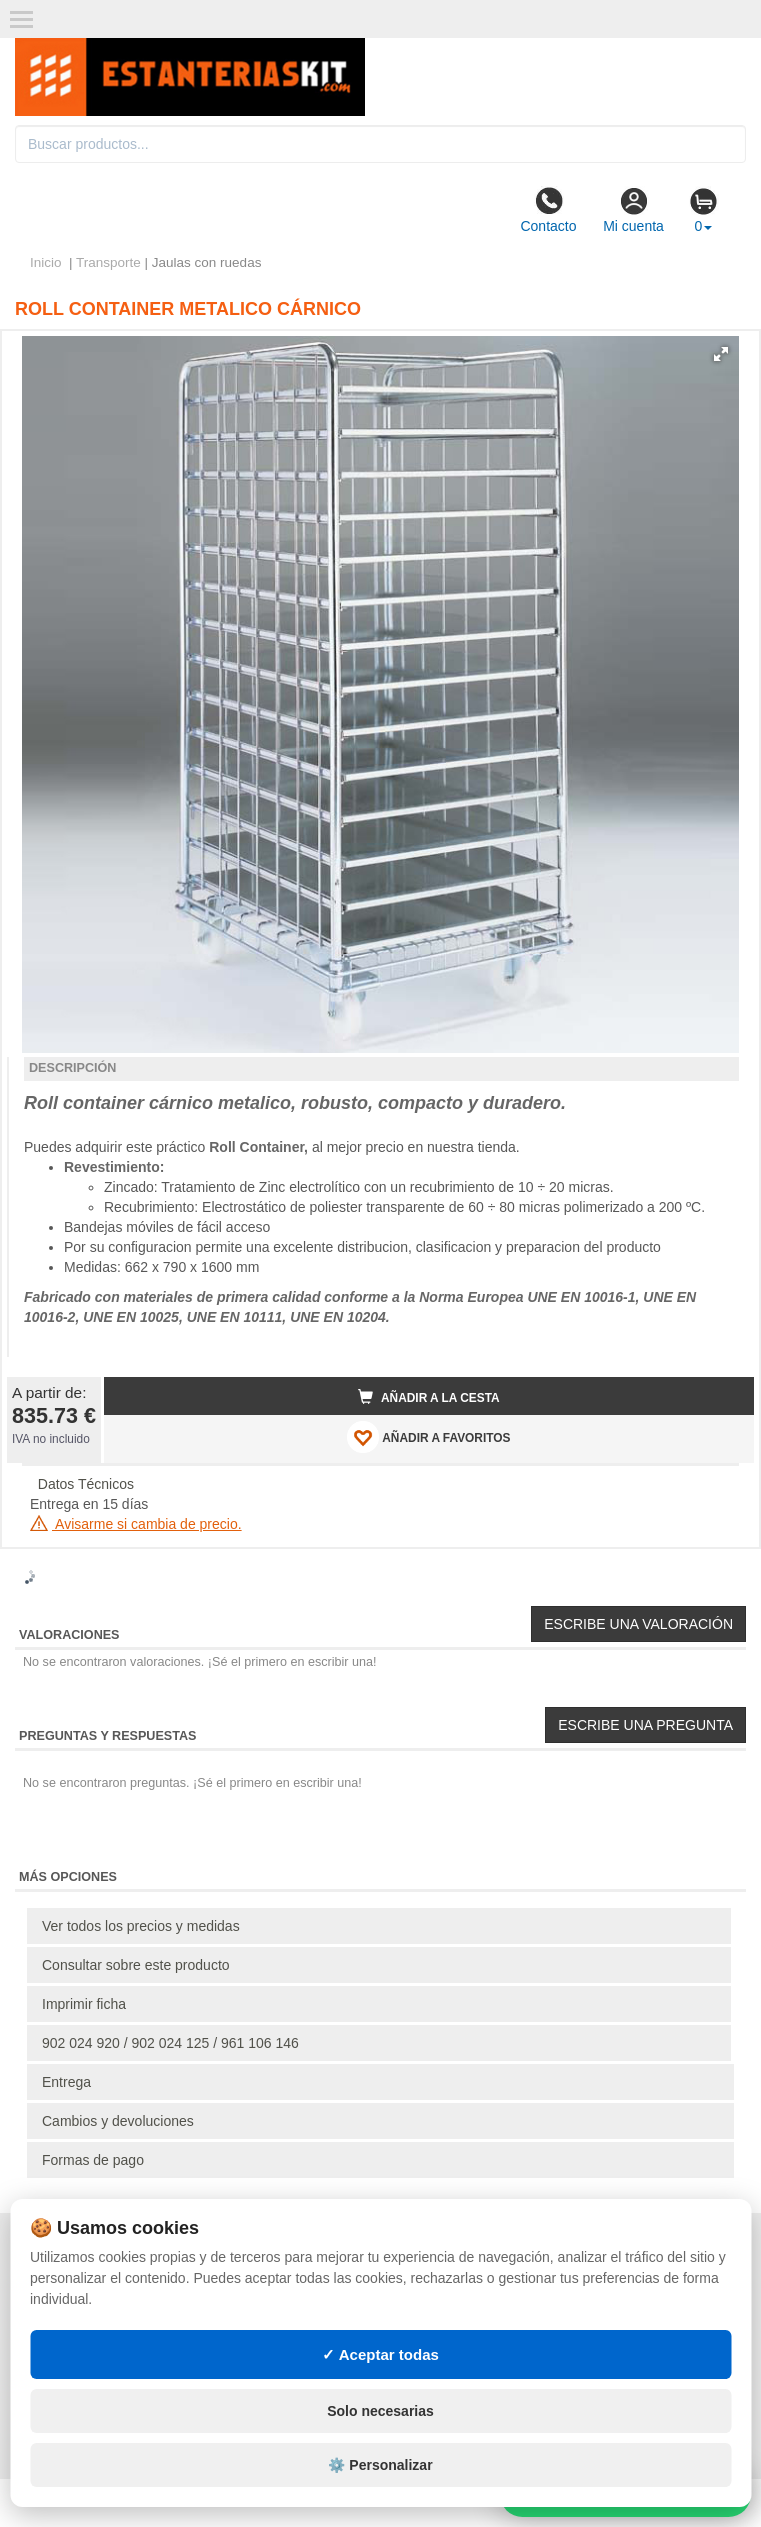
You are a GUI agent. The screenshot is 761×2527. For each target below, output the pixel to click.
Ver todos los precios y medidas (141, 1926)
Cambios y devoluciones (118, 2121)
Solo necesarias (380, 2411)
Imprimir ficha (84, 2004)
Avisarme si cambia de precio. (136, 1524)
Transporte (108, 262)
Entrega (66, 2082)
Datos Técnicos (86, 1484)
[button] (721, 354)
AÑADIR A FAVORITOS (428, 1437)
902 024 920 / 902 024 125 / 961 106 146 (170, 2043)
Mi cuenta (633, 210)
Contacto (548, 210)
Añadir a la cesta (429, 1397)
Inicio (46, 262)
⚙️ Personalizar (380, 2465)
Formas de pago (93, 2160)
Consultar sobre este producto (136, 1965)
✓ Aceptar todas (380, 2354)
